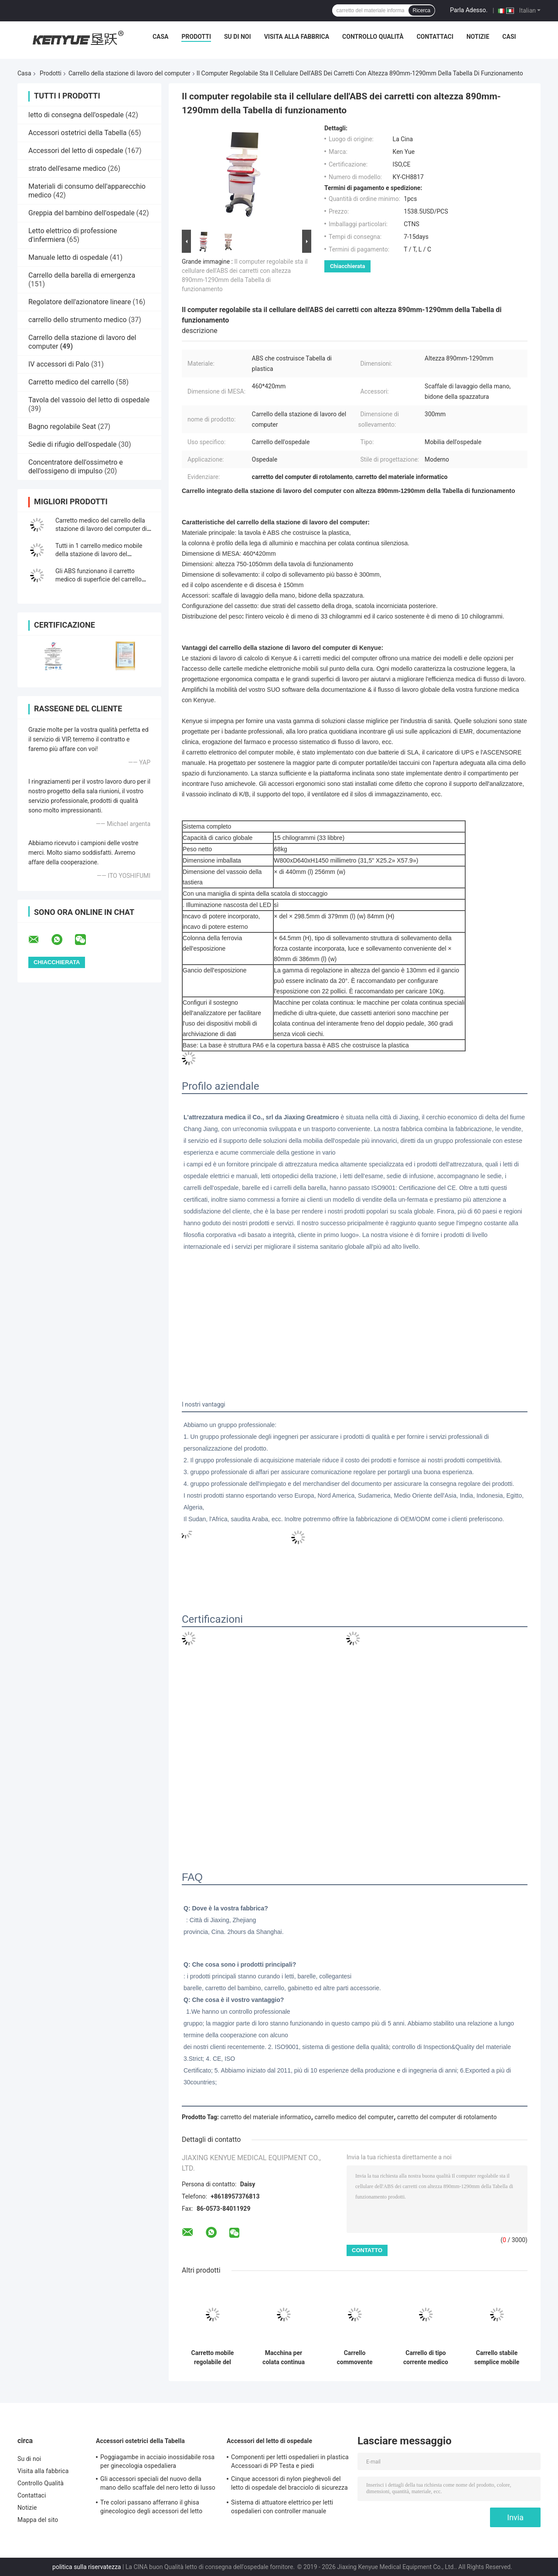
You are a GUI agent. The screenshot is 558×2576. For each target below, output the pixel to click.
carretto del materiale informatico (266, 2117)
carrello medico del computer (354, 2117)
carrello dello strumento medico (77, 320)
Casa (161, 36)
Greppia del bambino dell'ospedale (81, 213)
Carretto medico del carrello (71, 382)
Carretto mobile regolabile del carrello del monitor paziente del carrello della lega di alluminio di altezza (212, 2357)
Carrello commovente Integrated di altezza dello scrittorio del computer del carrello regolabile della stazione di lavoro (355, 2357)
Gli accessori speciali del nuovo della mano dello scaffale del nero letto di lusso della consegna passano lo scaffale (157, 2484)
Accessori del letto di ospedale (75, 150)
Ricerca (422, 10)
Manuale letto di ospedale (68, 257)
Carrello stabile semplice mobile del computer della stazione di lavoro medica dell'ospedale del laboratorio (496, 2357)
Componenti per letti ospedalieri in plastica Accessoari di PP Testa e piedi (290, 2461)
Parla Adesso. (468, 10)
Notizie (477, 36)
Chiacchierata (347, 266)
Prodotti (196, 36)
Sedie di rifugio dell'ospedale (72, 444)
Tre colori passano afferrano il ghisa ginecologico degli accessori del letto (151, 2507)
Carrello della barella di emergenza (81, 275)
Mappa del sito (37, 2519)
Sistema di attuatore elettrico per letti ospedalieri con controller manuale (282, 2507)
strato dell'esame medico (67, 168)
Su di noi (237, 36)
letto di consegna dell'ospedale (76, 115)
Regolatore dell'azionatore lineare (79, 302)
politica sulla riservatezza (86, 2566)
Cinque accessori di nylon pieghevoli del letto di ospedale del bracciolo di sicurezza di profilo (289, 2484)
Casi (509, 36)
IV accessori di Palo (58, 364)
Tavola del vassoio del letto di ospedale (89, 400)
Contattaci (435, 36)
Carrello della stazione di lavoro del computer (129, 73)
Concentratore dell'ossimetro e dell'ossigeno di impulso (75, 466)
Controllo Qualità (373, 36)
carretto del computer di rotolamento (447, 2117)
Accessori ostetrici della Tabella (77, 133)
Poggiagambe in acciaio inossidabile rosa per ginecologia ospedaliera (157, 2461)
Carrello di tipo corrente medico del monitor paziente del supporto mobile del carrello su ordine (425, 2357)
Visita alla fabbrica (296, 36)
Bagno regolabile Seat (62, 426)
